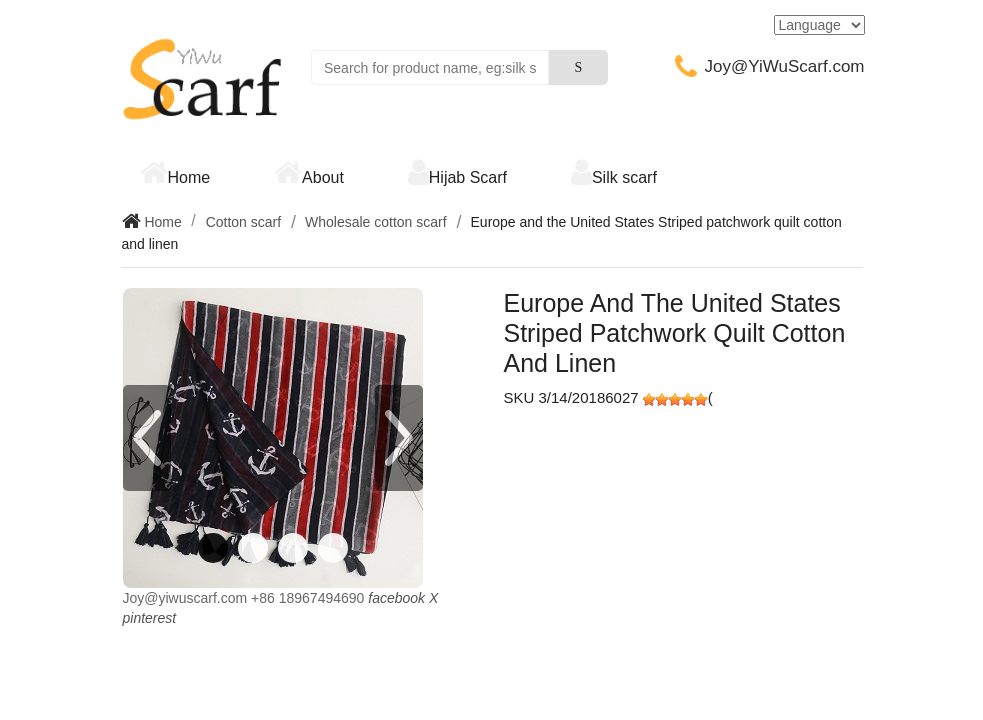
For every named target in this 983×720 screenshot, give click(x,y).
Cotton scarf (243, 222)
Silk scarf (624, 177)
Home (189, 177)
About (323, 177)
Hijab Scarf (468, 177)
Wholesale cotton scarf (376, 222)
